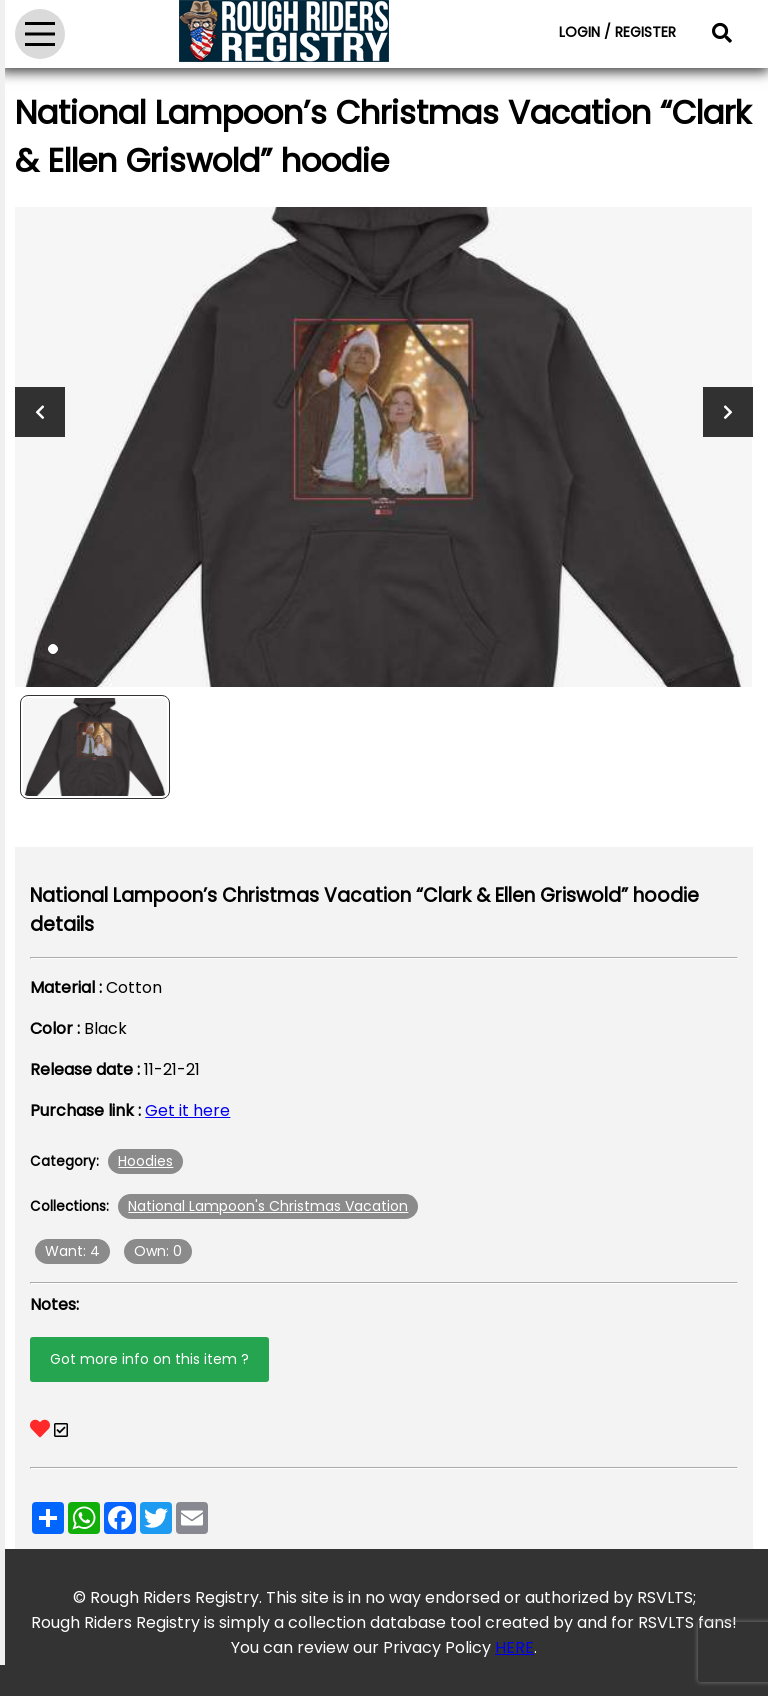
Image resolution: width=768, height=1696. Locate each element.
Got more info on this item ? (149, 1359)
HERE (514, 1647)
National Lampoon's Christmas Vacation (268, 1206)
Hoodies (145, 1161)
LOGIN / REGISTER (617, 32)
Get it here (187, 1110)
